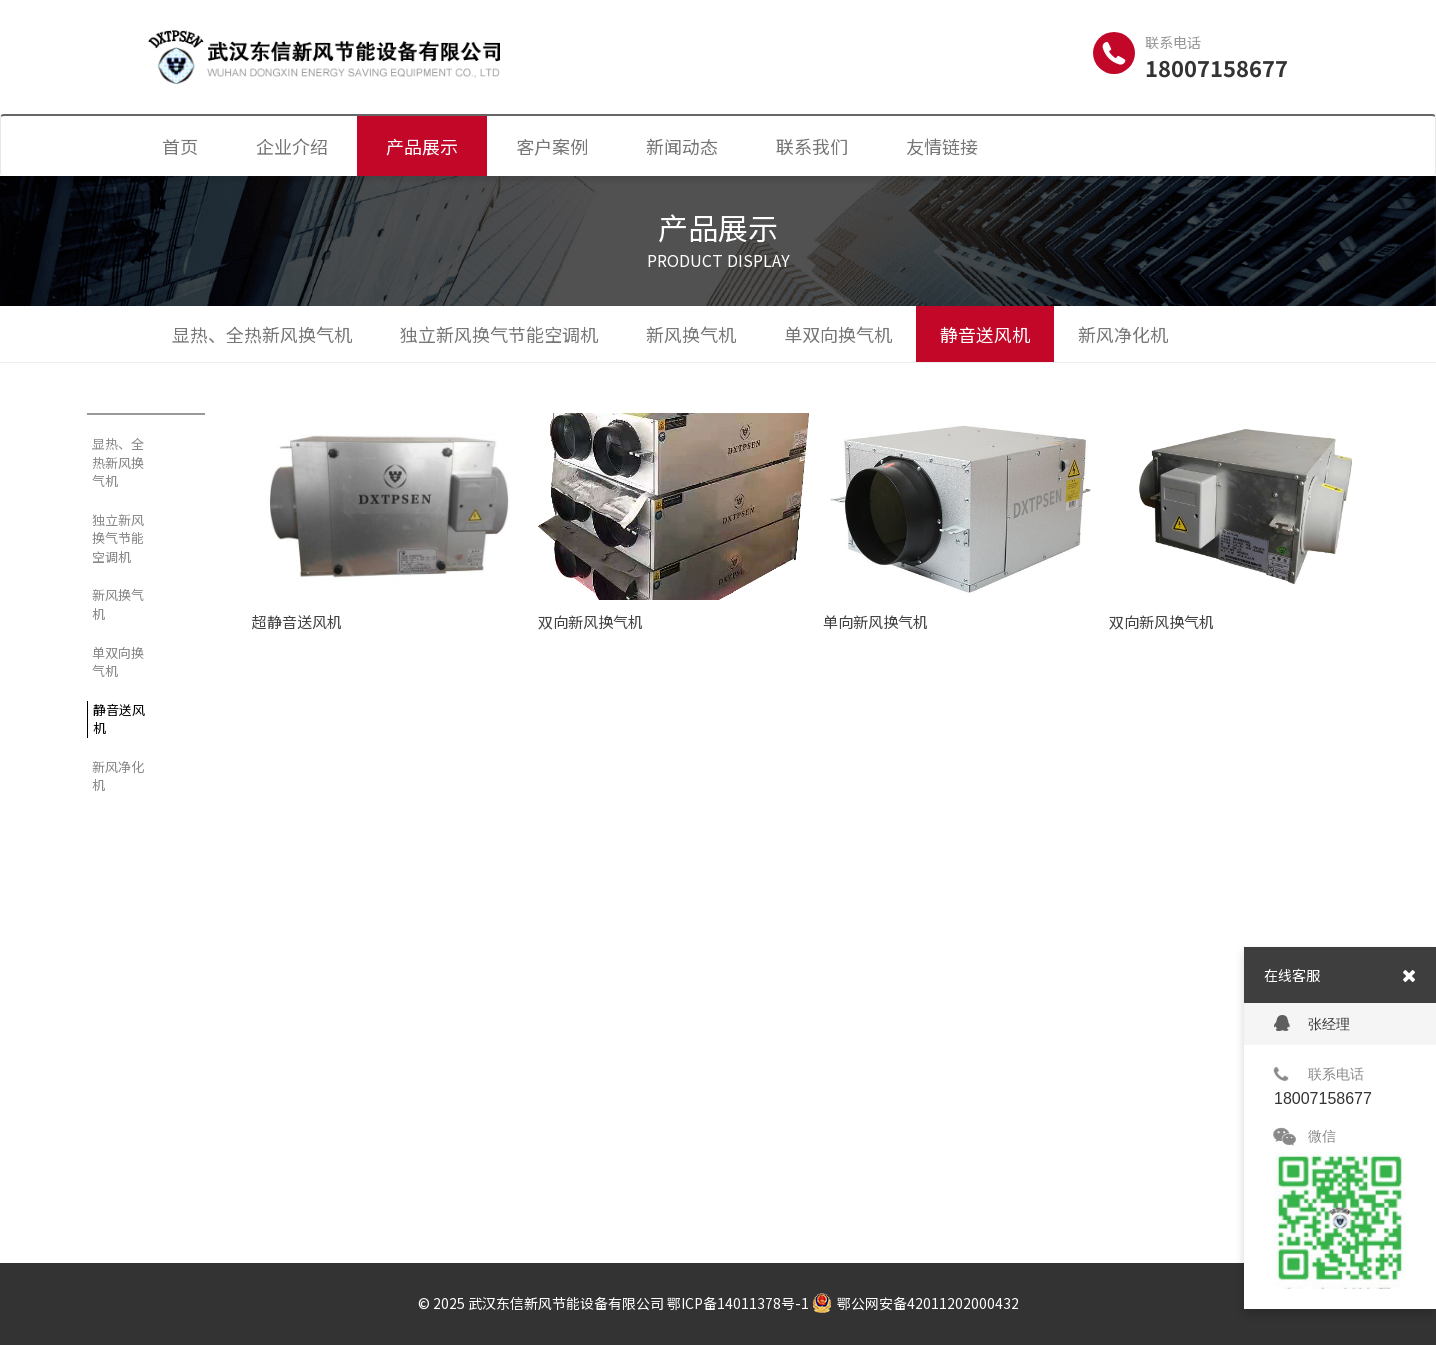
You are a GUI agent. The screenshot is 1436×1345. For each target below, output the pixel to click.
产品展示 (422, 146)
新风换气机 (691, 334)
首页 (180, 146)
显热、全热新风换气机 (262, 334)
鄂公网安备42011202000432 (915, 1303)
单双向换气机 (838, 334)
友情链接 (942, 146)
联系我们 (812, 146)
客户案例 (552, 146)
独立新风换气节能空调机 (499, 334)
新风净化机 (1123, 334)
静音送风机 (985, 334)
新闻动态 (682, 146)
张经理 (1312, 1023)
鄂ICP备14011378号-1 (738, 1303)
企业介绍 (292, 146)
